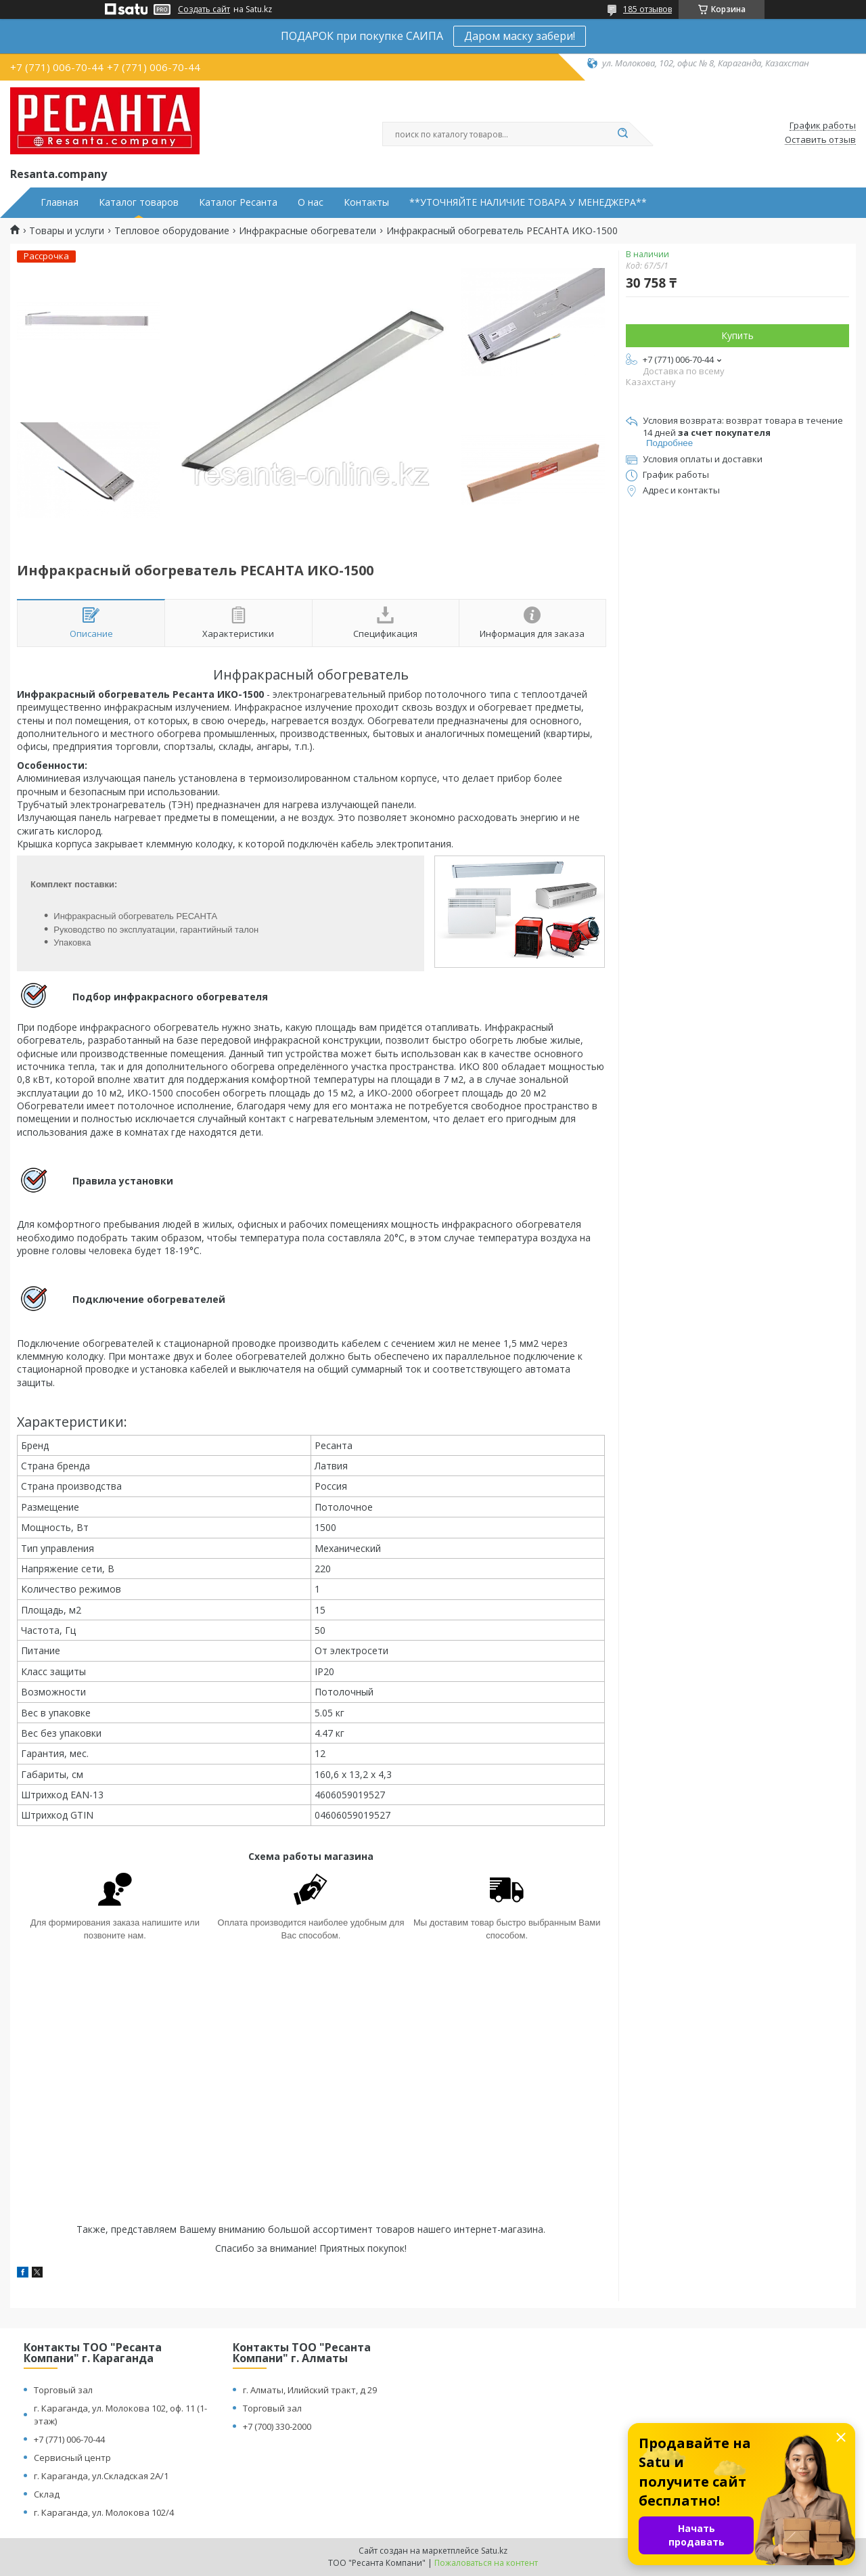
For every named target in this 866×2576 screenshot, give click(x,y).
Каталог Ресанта (238, 202)
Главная (59, 202)
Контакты (366, 202)
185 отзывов (647, 9)
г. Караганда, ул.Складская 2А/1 (101, 2476)
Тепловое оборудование (171, 231)
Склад (47, 2494)
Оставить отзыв (820, 140)
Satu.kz (494, 2550)
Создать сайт (204, 9)
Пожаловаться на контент (486, 2563)
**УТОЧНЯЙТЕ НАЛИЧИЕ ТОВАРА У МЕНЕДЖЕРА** (528, 202)
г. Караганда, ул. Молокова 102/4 (104, 2512)
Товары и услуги (66, 231)
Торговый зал (63, 2390)
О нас (310, 202)
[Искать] (622, 134)
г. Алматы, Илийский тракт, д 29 (310, 2390)
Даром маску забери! (519, 35)
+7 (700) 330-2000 (277, 2426)
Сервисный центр (72, 2457)
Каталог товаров (139, 202)
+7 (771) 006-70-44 (69, 2439)
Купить (737, 335)
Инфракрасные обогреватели (307, 231)
